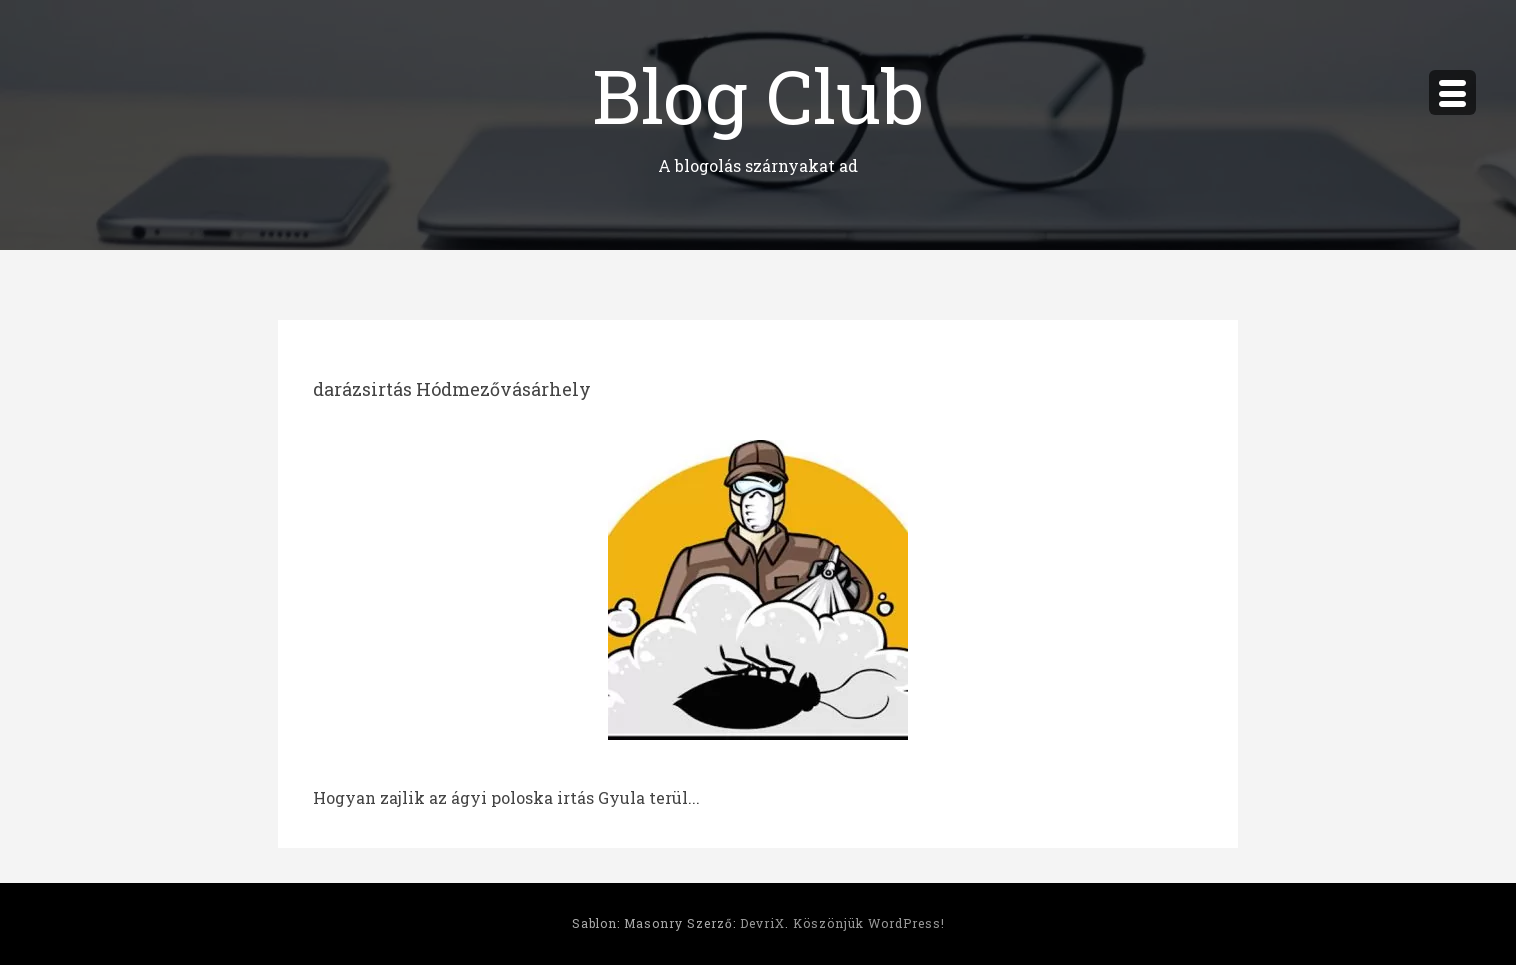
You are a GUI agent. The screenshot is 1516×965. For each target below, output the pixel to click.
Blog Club (758, 94)
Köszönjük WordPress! (869, 923)
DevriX (762, 923)
